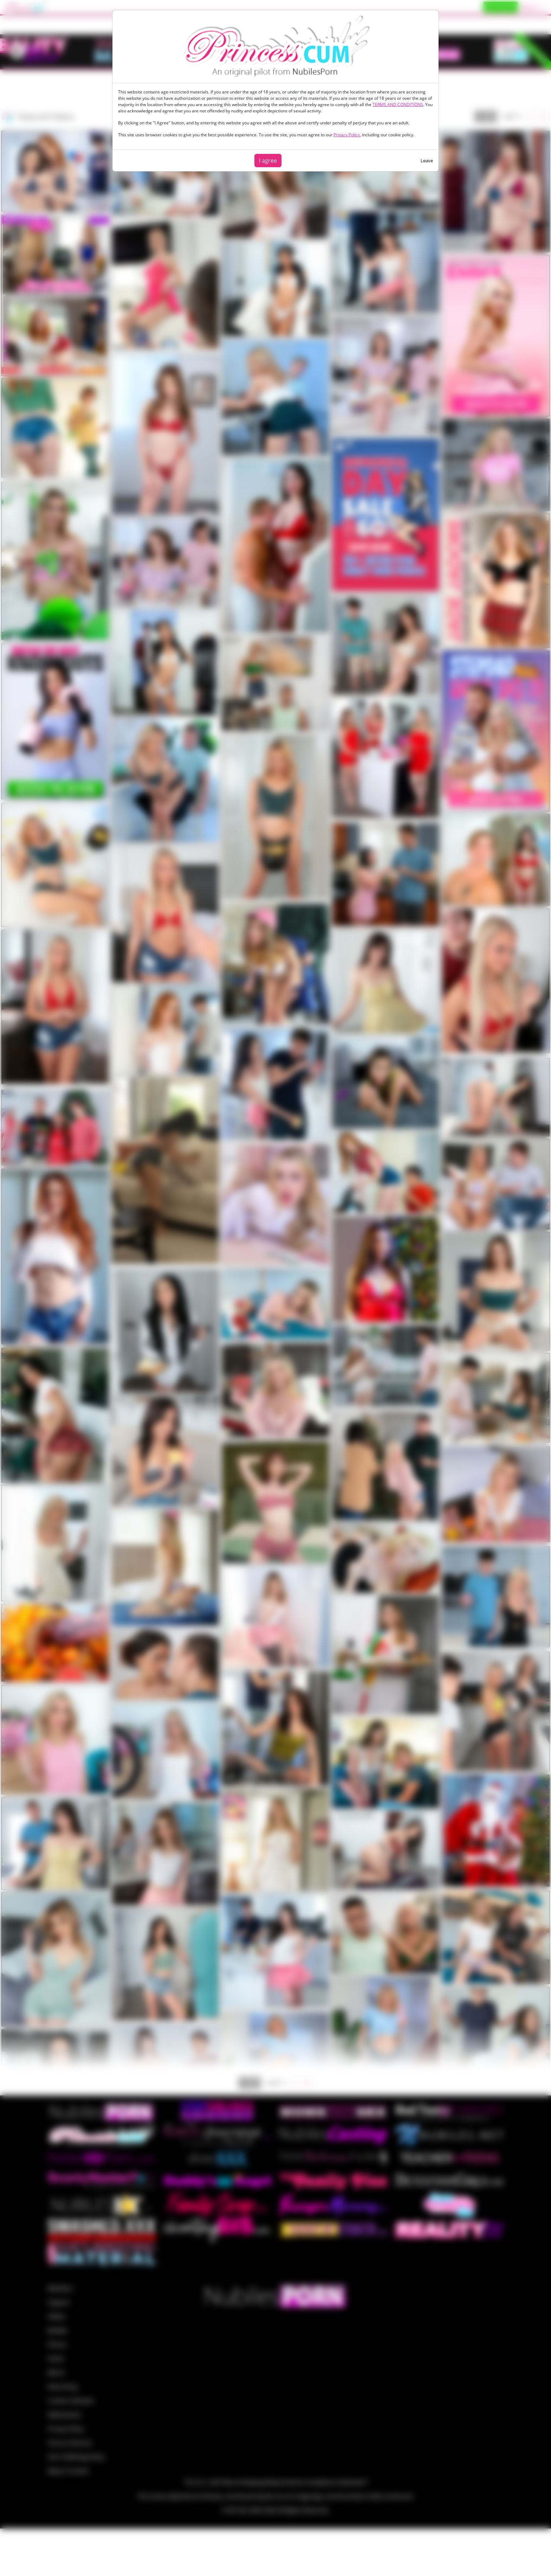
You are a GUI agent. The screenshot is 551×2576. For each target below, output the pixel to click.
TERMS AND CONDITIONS (397, 104)
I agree (268, 160)
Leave (427, 160)
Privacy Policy (346, 135)
